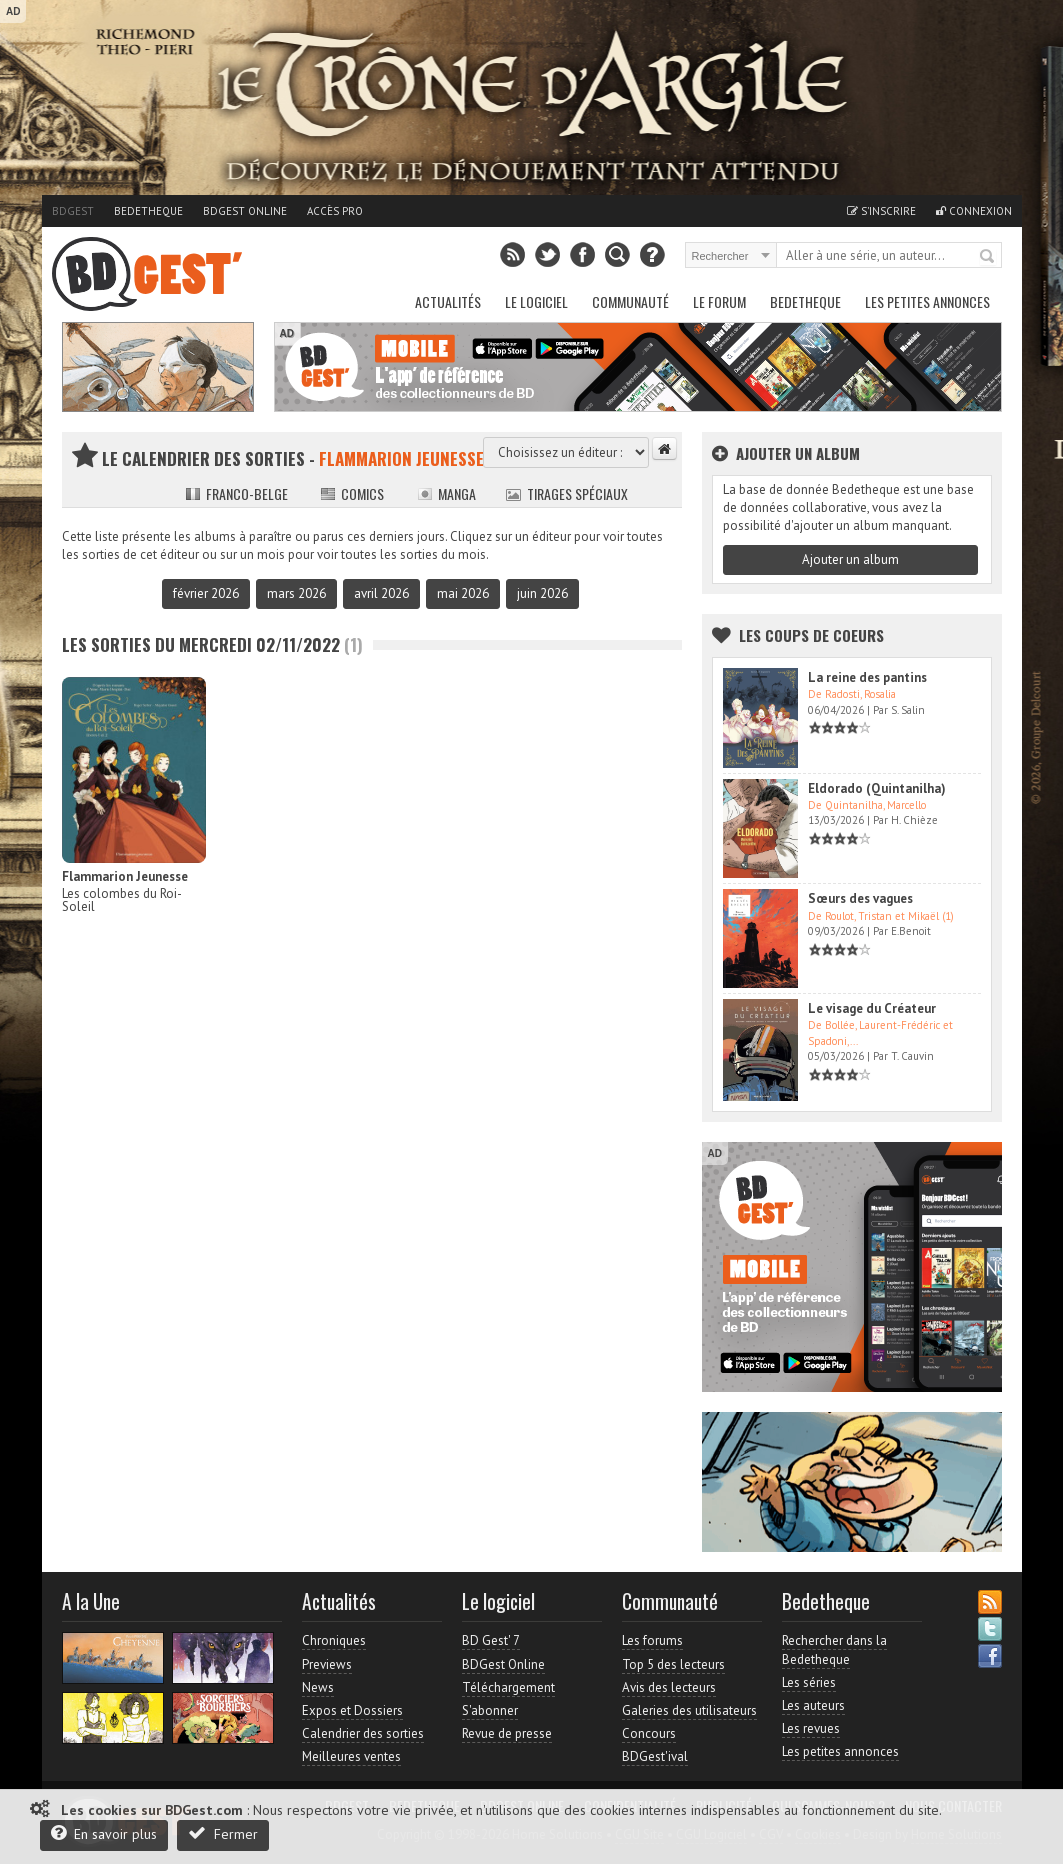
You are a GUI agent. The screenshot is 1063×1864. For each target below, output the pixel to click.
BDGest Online (245, 211)
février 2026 (206, 593)
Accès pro (335, 211)
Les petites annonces (927, 301)
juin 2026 (542, 593)
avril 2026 (381, 593)
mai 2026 (463, 593)
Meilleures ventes (351, 1756)
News (318, 1687)
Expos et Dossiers (352, 1710)
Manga (446, 493)
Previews (327, 1664)
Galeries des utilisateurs (689, 1710)
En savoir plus (104, 1833)
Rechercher (988, 257)
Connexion (974, 211)
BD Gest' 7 (491, 1640)
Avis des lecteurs (669, 1687)
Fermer (223, 1833)
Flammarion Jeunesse (125, 876)
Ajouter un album (850, 559)
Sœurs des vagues (860, 898)
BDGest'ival (655, 1756)
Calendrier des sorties (363, 1733)
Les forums (652, 1640)
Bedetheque (148, 211)
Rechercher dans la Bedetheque (834, 1649)
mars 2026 (296, 593)
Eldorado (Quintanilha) (877, 788)
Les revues (811, 1728)
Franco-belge (236, 493)
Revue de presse (507, 1733)
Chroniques (334, 1640)
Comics (352, 493)
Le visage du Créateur (872, 1008)
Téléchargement (508, 1687)
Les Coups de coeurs (811, 635)
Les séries (809, 1682)
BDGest (73, 211)
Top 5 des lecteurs (673, 1664)
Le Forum (719, 301)
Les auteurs (813, 1705)
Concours (649, 1733)
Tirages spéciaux (567, 493)
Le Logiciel (536, 301)
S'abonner (490, 1710)
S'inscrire (881, 211)
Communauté (630, 301)
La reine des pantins (867, 677)
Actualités (448, 301)
